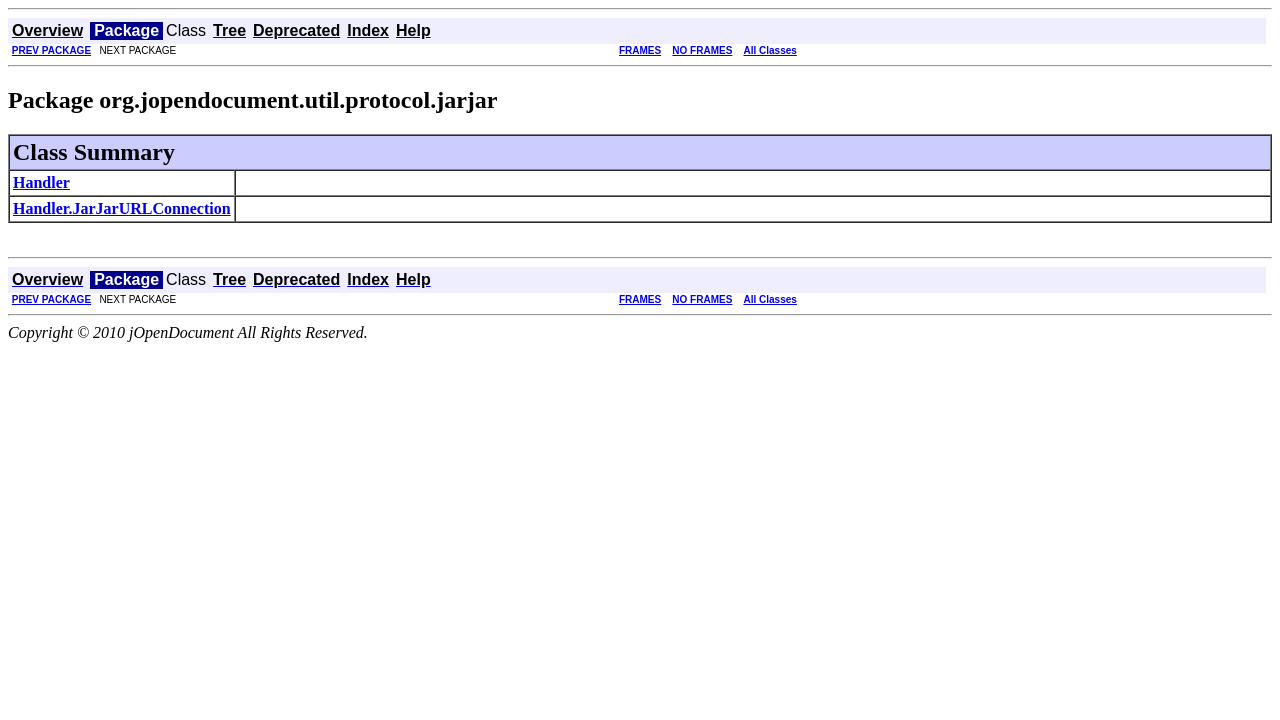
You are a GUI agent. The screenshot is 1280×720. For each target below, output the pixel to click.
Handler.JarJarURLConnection (122, 208)
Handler (41, 182)
